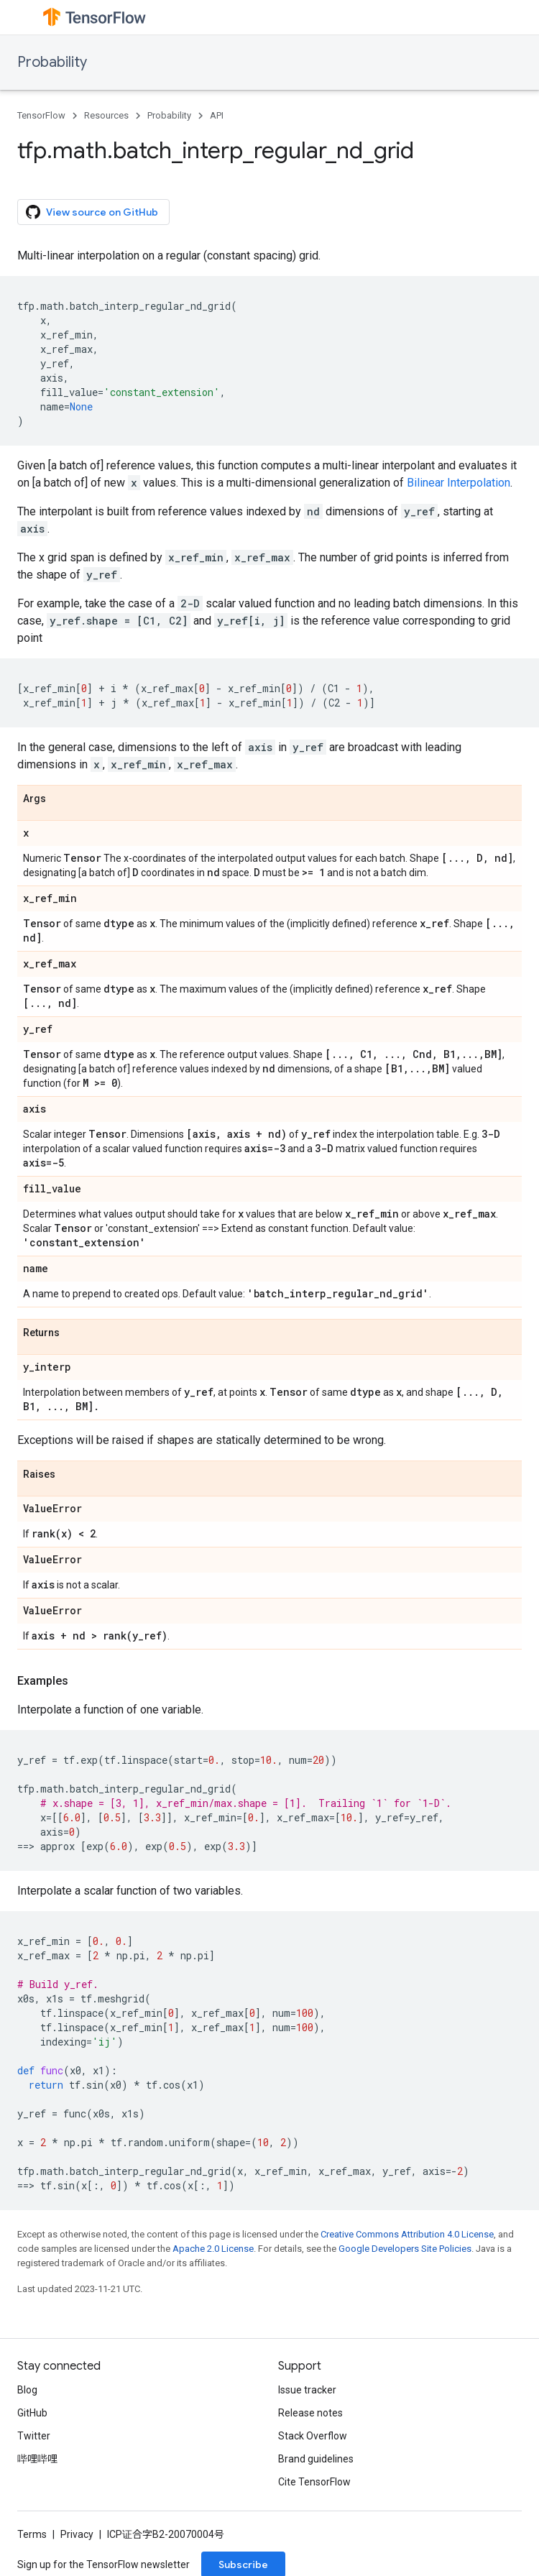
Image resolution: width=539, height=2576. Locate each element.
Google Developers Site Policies (404, 2248)
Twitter (33, 2436)
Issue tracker (307, 2390)
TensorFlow (41, 115)
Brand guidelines (316, 2459)
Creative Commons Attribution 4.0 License (407, 2234)
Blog (27, 2390)
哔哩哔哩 (37, 2459)
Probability (52, 62)
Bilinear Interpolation (458, 482)
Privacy (76, 2534)
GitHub (32, 2413)
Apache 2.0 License (213, 2248)
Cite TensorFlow (314, 2482)
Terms (32, 2534)
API (217, 115)
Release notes (310, 2413)
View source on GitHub (92, 212)
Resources (106, 115)
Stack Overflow (312, 2436)
